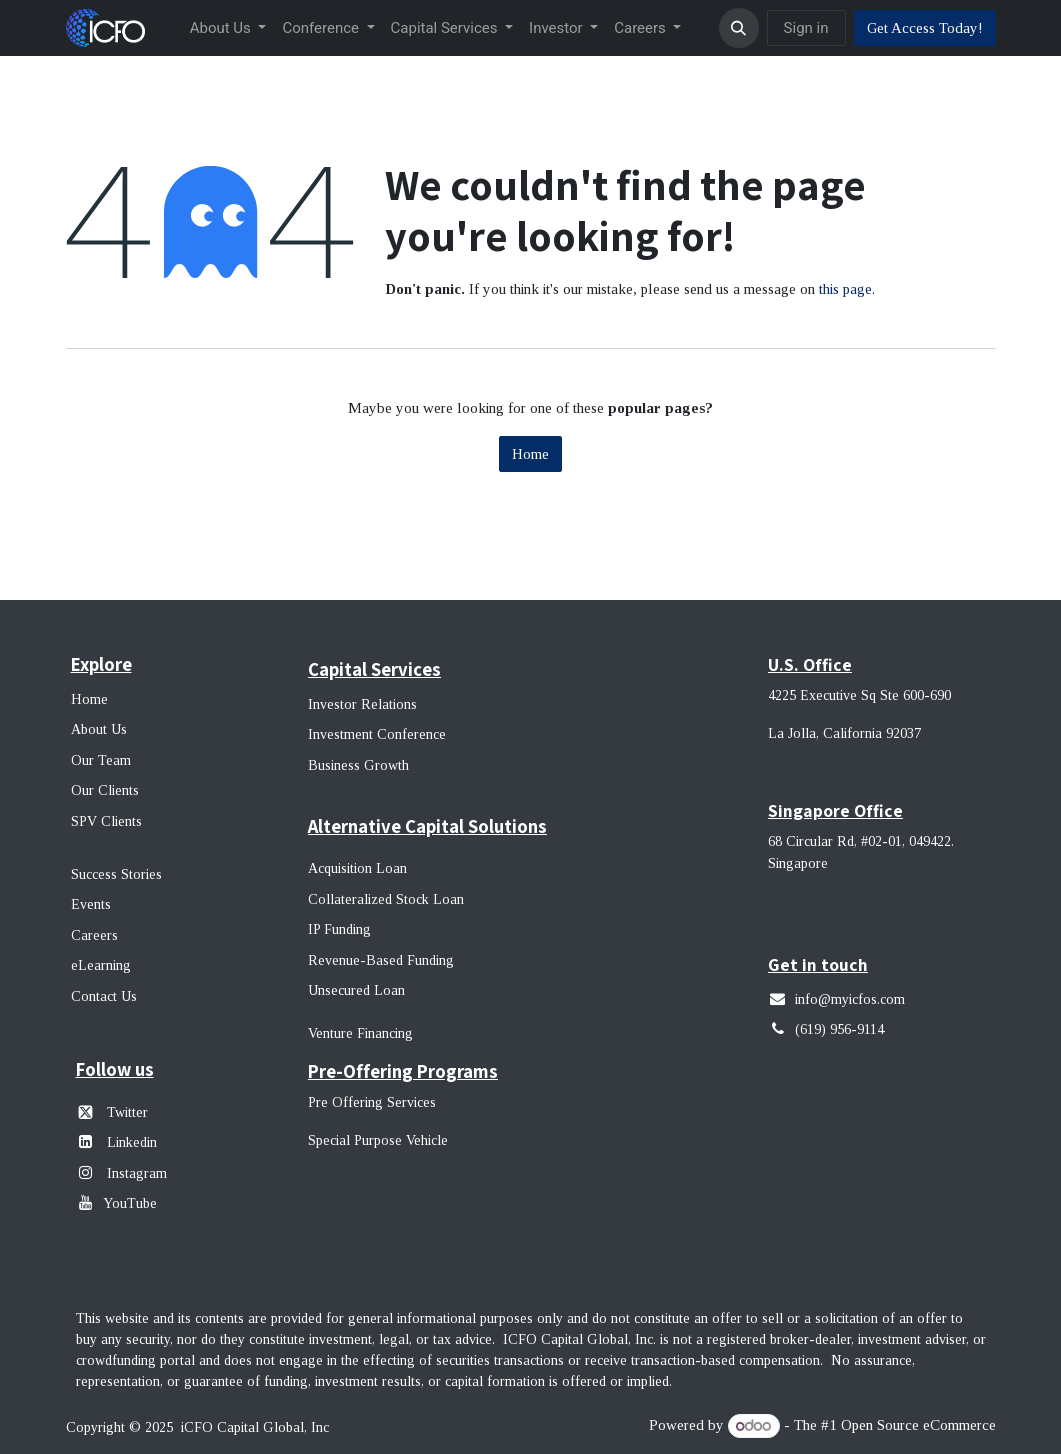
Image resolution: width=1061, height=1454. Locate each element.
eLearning (101, 965)
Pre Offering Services (372, 1102)
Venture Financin (356, 1033)
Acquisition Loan (357, 868)
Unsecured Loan (356, 990)
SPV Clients (108, 821)
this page (845, 289)
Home (530, 454)
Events (91, 904)
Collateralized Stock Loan (386, 899)
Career (91, 935)
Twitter (127, 1112)
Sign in (806, 28)
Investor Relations (362, 704)
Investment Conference (377, 734)
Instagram (135, 1173)
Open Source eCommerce (918, 1426)
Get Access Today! (925, 28)
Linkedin (132, 1142)
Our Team (101, 760)
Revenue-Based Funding (381, 960)
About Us (99, 729)
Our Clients (105, 790)
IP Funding (339, 929)
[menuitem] (228, 28)
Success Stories (116, 874)
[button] (739, 28)
